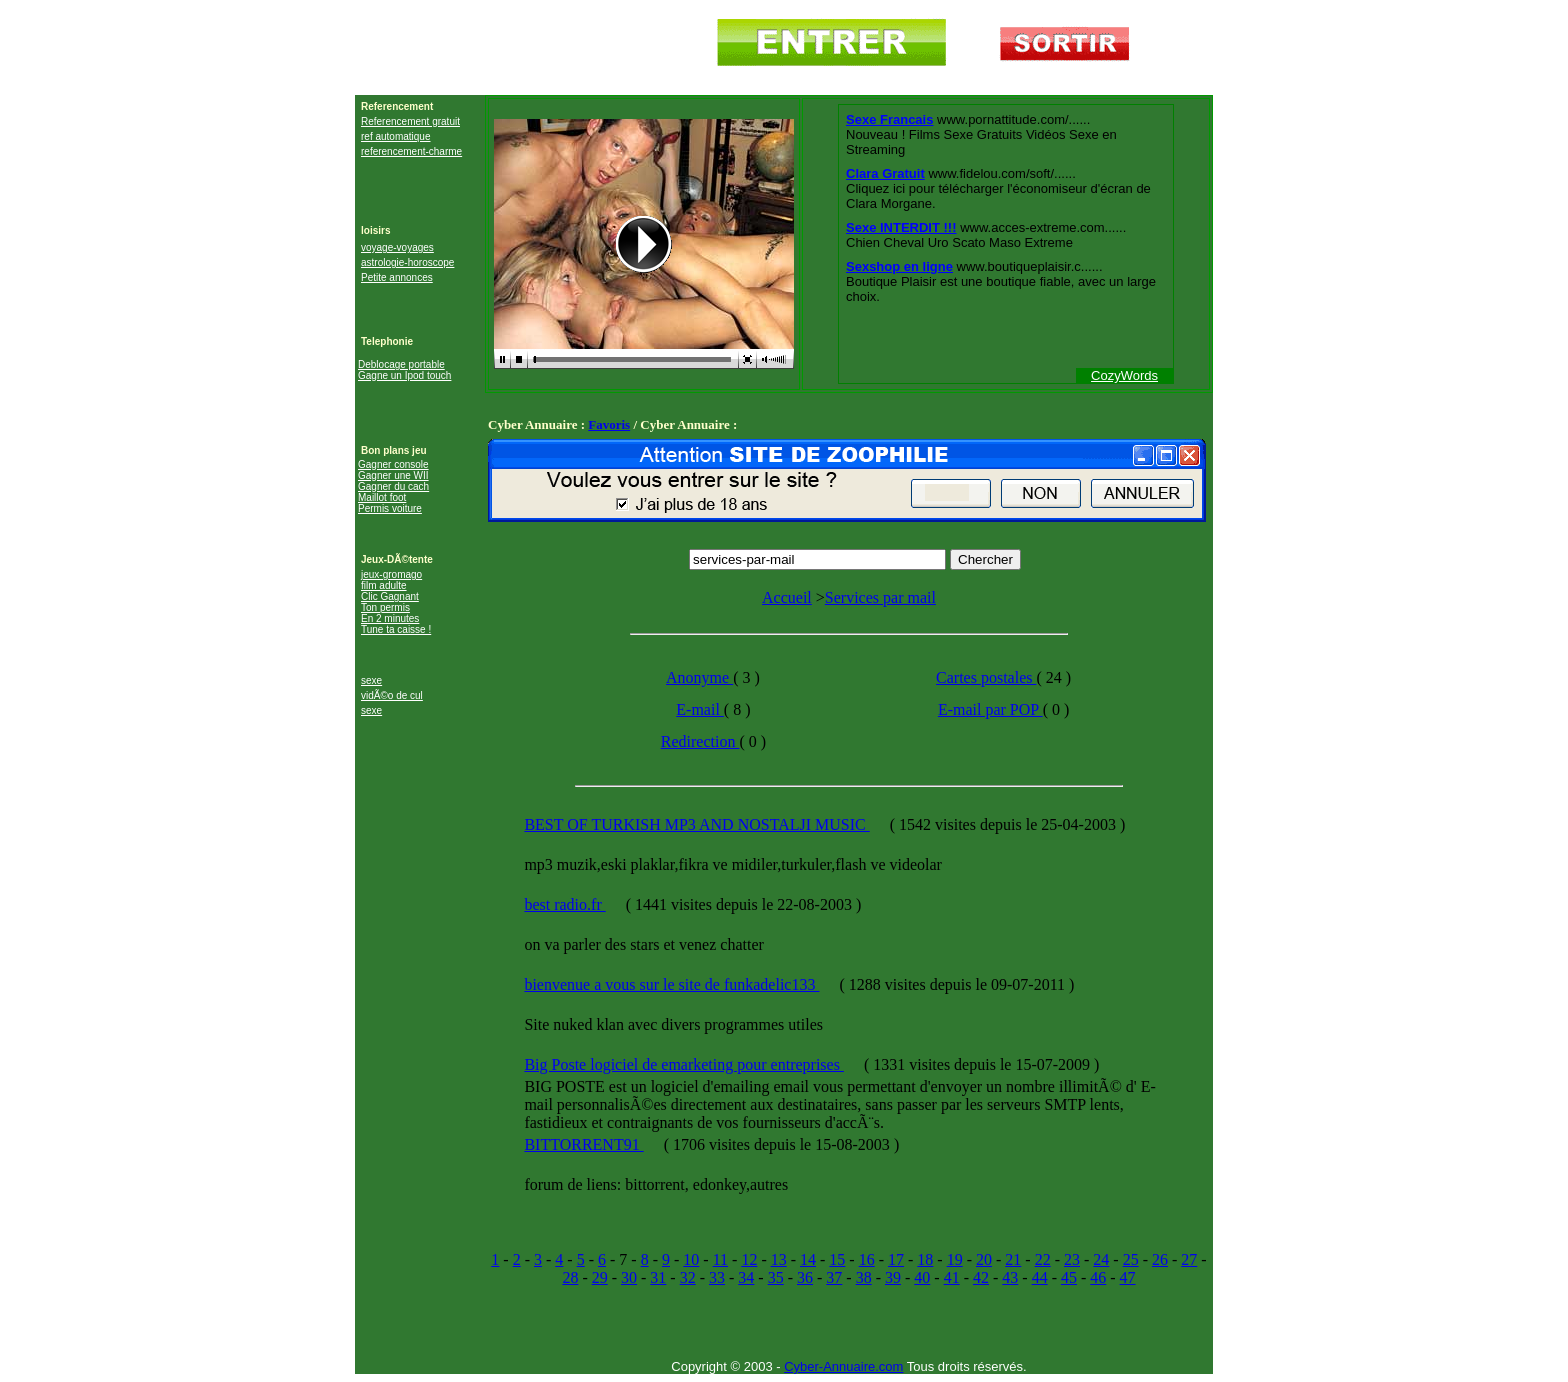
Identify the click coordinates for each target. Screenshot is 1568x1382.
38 (864, 1277)
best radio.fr (564, 904)
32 (688, 1277)
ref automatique (396, 136)
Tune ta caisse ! (396, 629)
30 (629, 1277)
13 (779, 1259)
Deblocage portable (401, 364)
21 (1013, 1259)
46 (1098, 1277)
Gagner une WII (393, 475)
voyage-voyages (397, 247)
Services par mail (880, 597)
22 (1043, 1259)
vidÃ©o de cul (392, 695)
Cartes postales (986, 677)
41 (952, 1277)
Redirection (700, 741)
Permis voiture (390, 508)
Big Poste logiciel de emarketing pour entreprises (683, 1064)
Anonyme (699, 677)
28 (570, 1277)
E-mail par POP (990, 709)
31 (658, 1277)
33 (717, 1277)
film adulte (384, 585)
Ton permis (385, 607)
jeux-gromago (391, 574)
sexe (371, 680)
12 (749, 1259)
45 (1069, 1277)
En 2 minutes (390, 618)
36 (805, 1277)
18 (925, 1259)
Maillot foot (382, 497)
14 (808, 1259)
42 (981, 1277)
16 (867, 1259)
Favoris (609, 424)
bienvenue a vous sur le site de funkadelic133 (671, 984)
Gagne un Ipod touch (404, 375)
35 (776, 1277)
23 (1072, 1259)
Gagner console (393, 464)
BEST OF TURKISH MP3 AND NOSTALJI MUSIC (696, 824)
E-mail (700, 709)
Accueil (787, 597)
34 (746, 1277)
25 (1131, 1259)
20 (984, 1259)
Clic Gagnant (390, 596)
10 (691, 1259)
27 (1189, 1259)
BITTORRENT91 (583, 1144)
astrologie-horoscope (407, 262)
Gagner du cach (393, 486)
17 (896, 1259)
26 (1160, 1259)
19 (955, 1259)
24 (1101, 1259)
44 (1040, 1277)
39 (893, 1277)
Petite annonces (397, 277)
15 (837, 1259)
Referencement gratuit (410, 121)
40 (922, 1277)
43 (1010, 1277)
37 (834, 1277)
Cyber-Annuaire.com (843, 1366)
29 (600, 1277)
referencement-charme (411, 151)
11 (720, 1259)
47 (1128, 1277)
